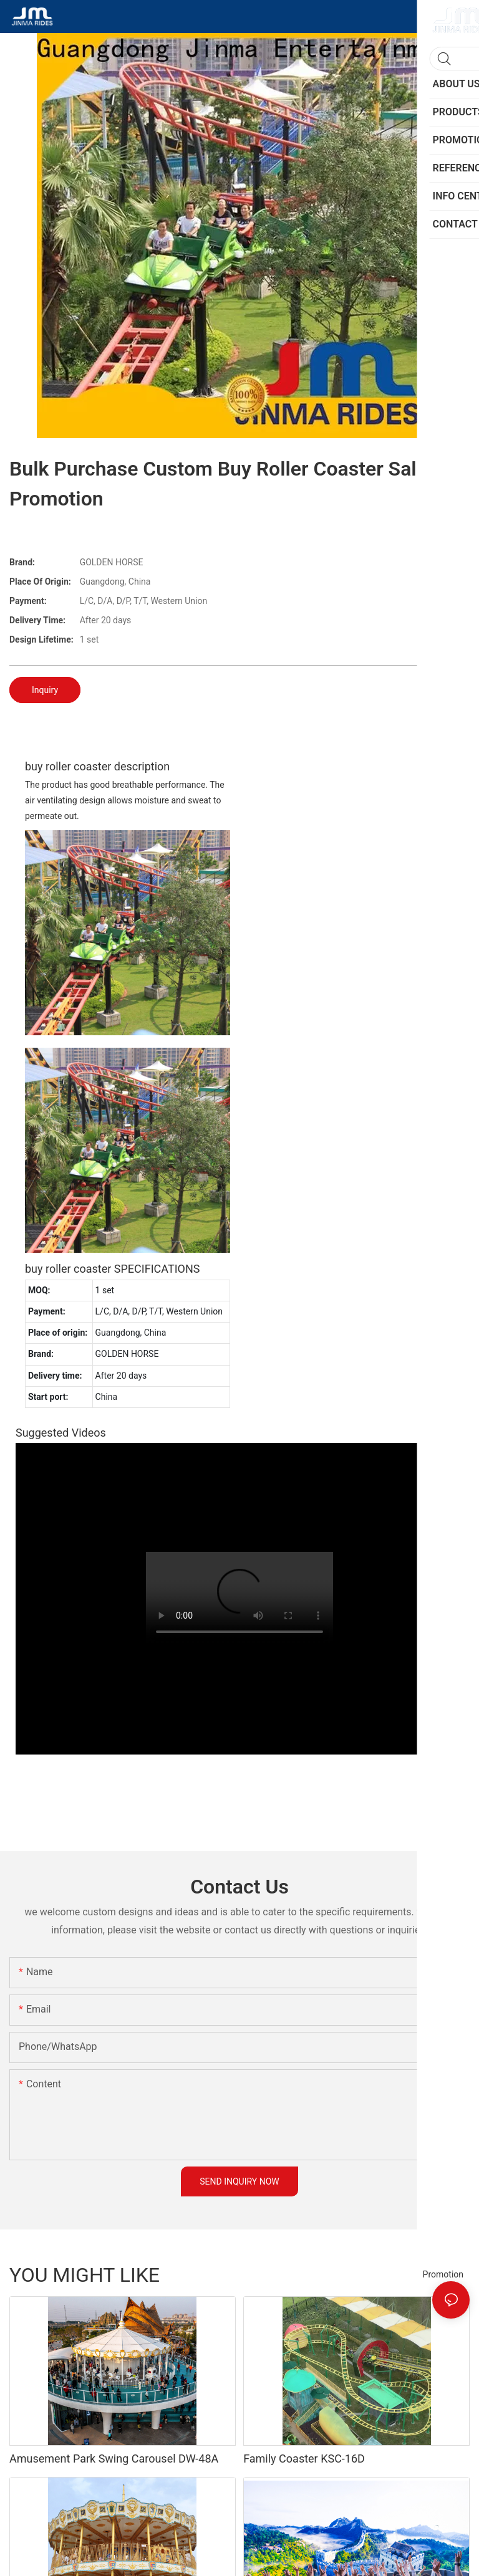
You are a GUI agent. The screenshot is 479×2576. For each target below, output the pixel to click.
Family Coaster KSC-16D (304, 2458)
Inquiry (45, 690)
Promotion (443, 2274)
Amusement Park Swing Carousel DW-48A (113, 2458)
